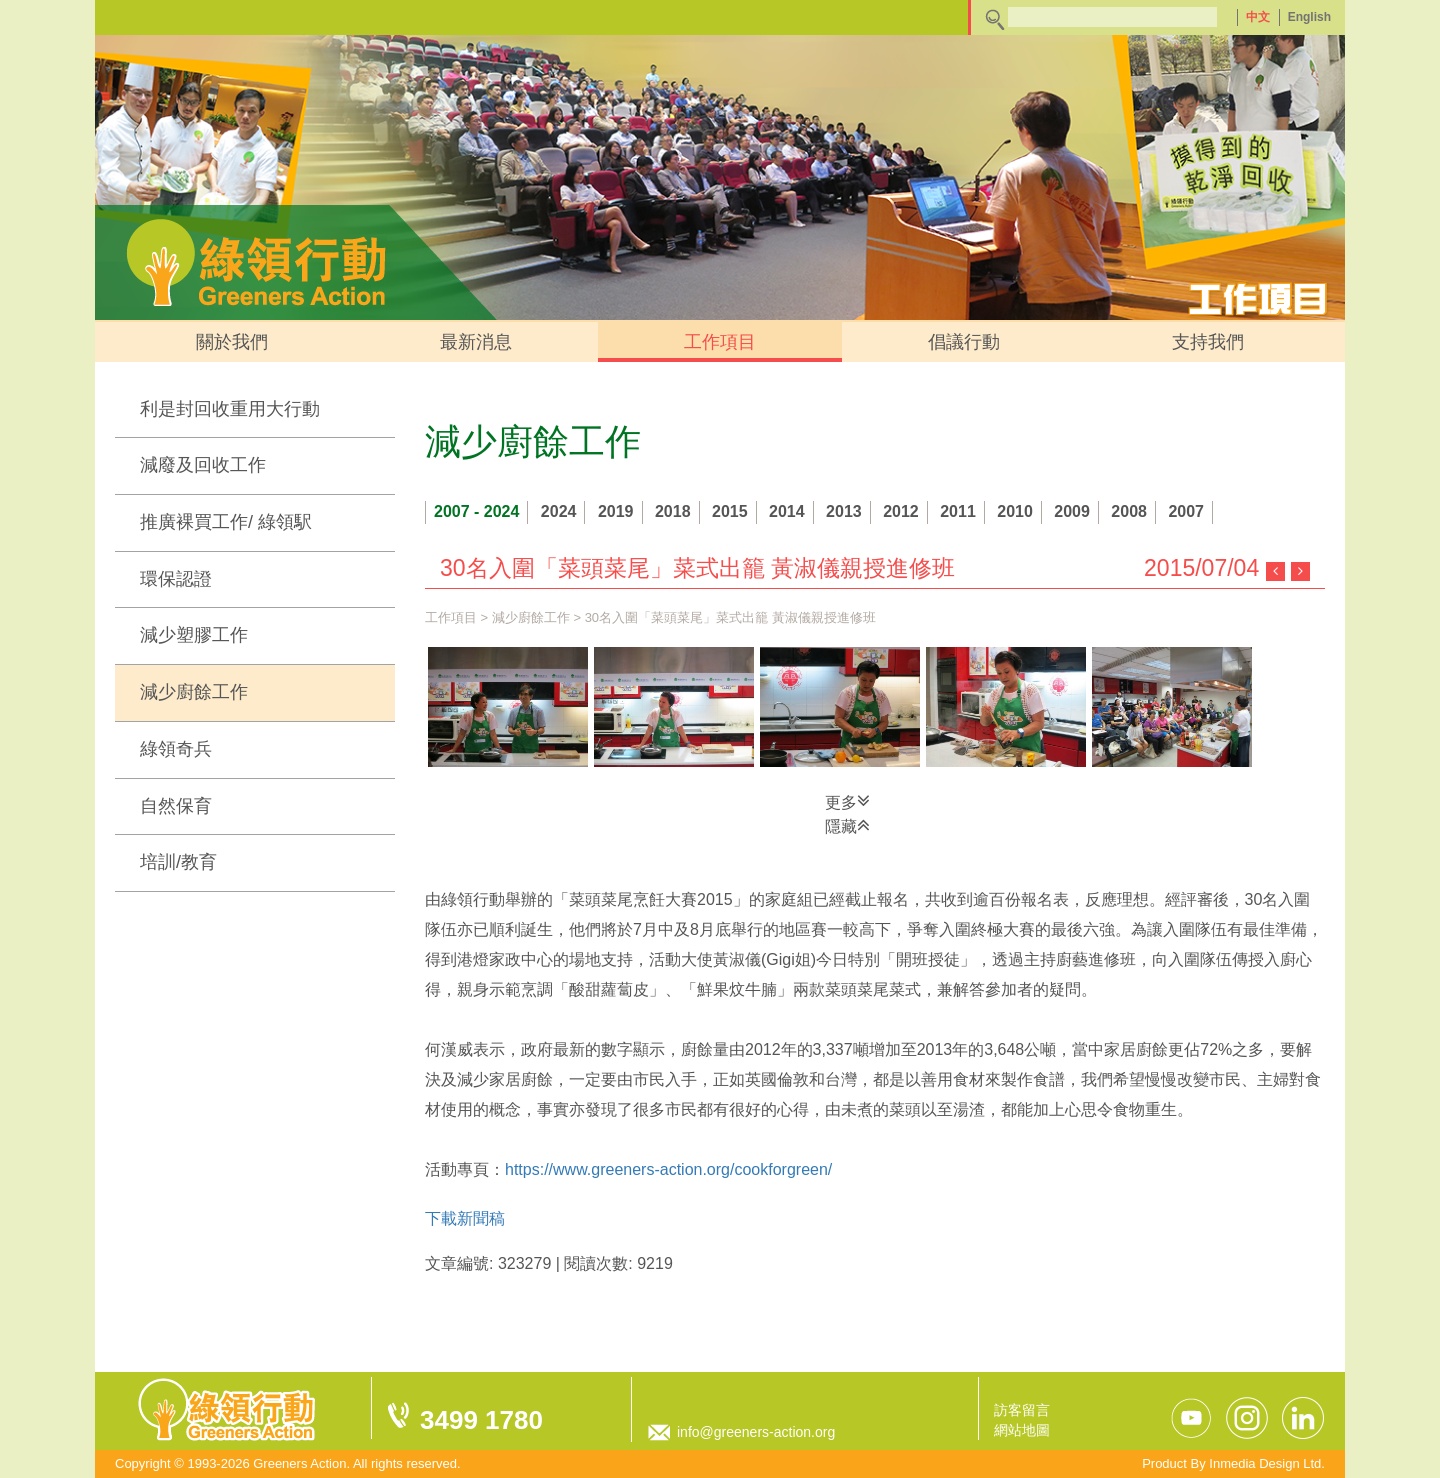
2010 (1015, 511)
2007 (1186, 511)
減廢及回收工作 (203, 465)
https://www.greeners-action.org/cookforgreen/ (668, 1169)
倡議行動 (964, 342)
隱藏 (847, 825)
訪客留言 (1022, 1410)
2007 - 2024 (476, 511)
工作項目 (720, 342)
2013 (844, 511)
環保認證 (176, 579)
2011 (958, 511)
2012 (901, 511)
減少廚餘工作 (194, 692)
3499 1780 (481, 1420)
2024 (559, 511)
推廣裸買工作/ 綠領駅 (226, 522)
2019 (616, 511)
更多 (847, 801)
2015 (730, 511)
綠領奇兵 (176, 749)
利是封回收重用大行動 (230, 409)
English (1309, 17)
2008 (1129, 511)
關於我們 (232, 342)
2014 (787, 511)
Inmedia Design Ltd (1265, 1463)
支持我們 (1208, 342)
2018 (673, 511)
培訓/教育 (178, 862)
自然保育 (176, 806)
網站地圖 (1022, 1430)
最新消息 (476, 342)
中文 (1258, 17)
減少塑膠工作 (194, 635)
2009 (1072, 511)
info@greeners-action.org (756, 1432)
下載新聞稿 (465, 1218)
